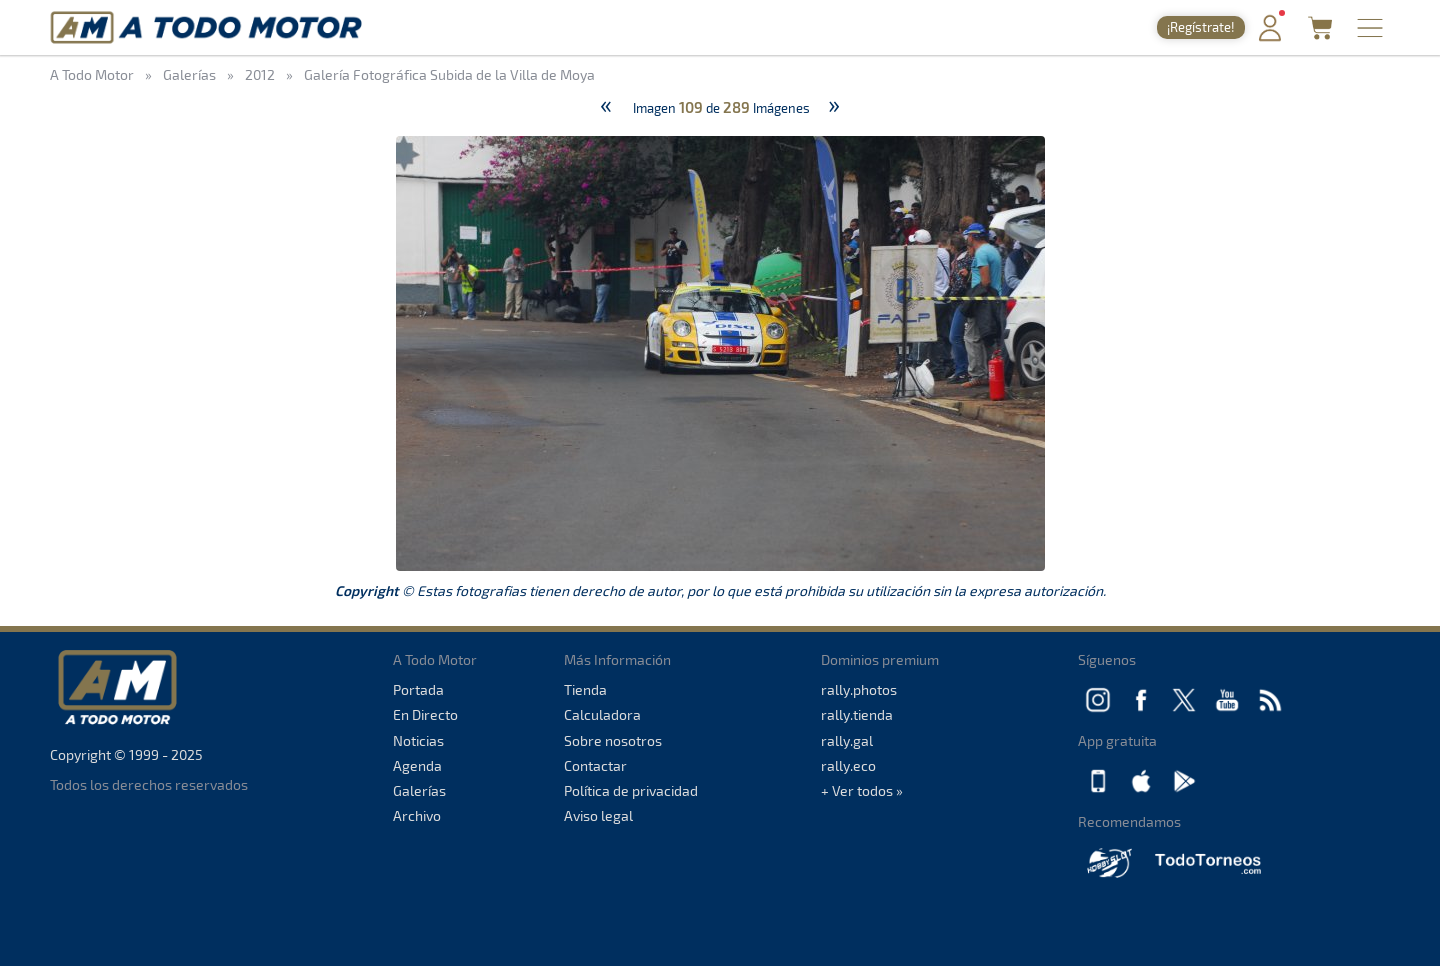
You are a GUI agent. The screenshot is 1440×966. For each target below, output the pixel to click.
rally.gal (847, 740)
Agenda (417, 765)
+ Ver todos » (862, 790)
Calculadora (602, 714)
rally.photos (859, 689)
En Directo (425, 714)
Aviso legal (598, 815)
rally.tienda (857, 714)
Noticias (418, 740)
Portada (418, 689)
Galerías (419, 790)
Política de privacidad (631, 790)
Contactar (595, 765)
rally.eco (848, 765)
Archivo (417, 815)
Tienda (585, 689)
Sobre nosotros (613, 740)
